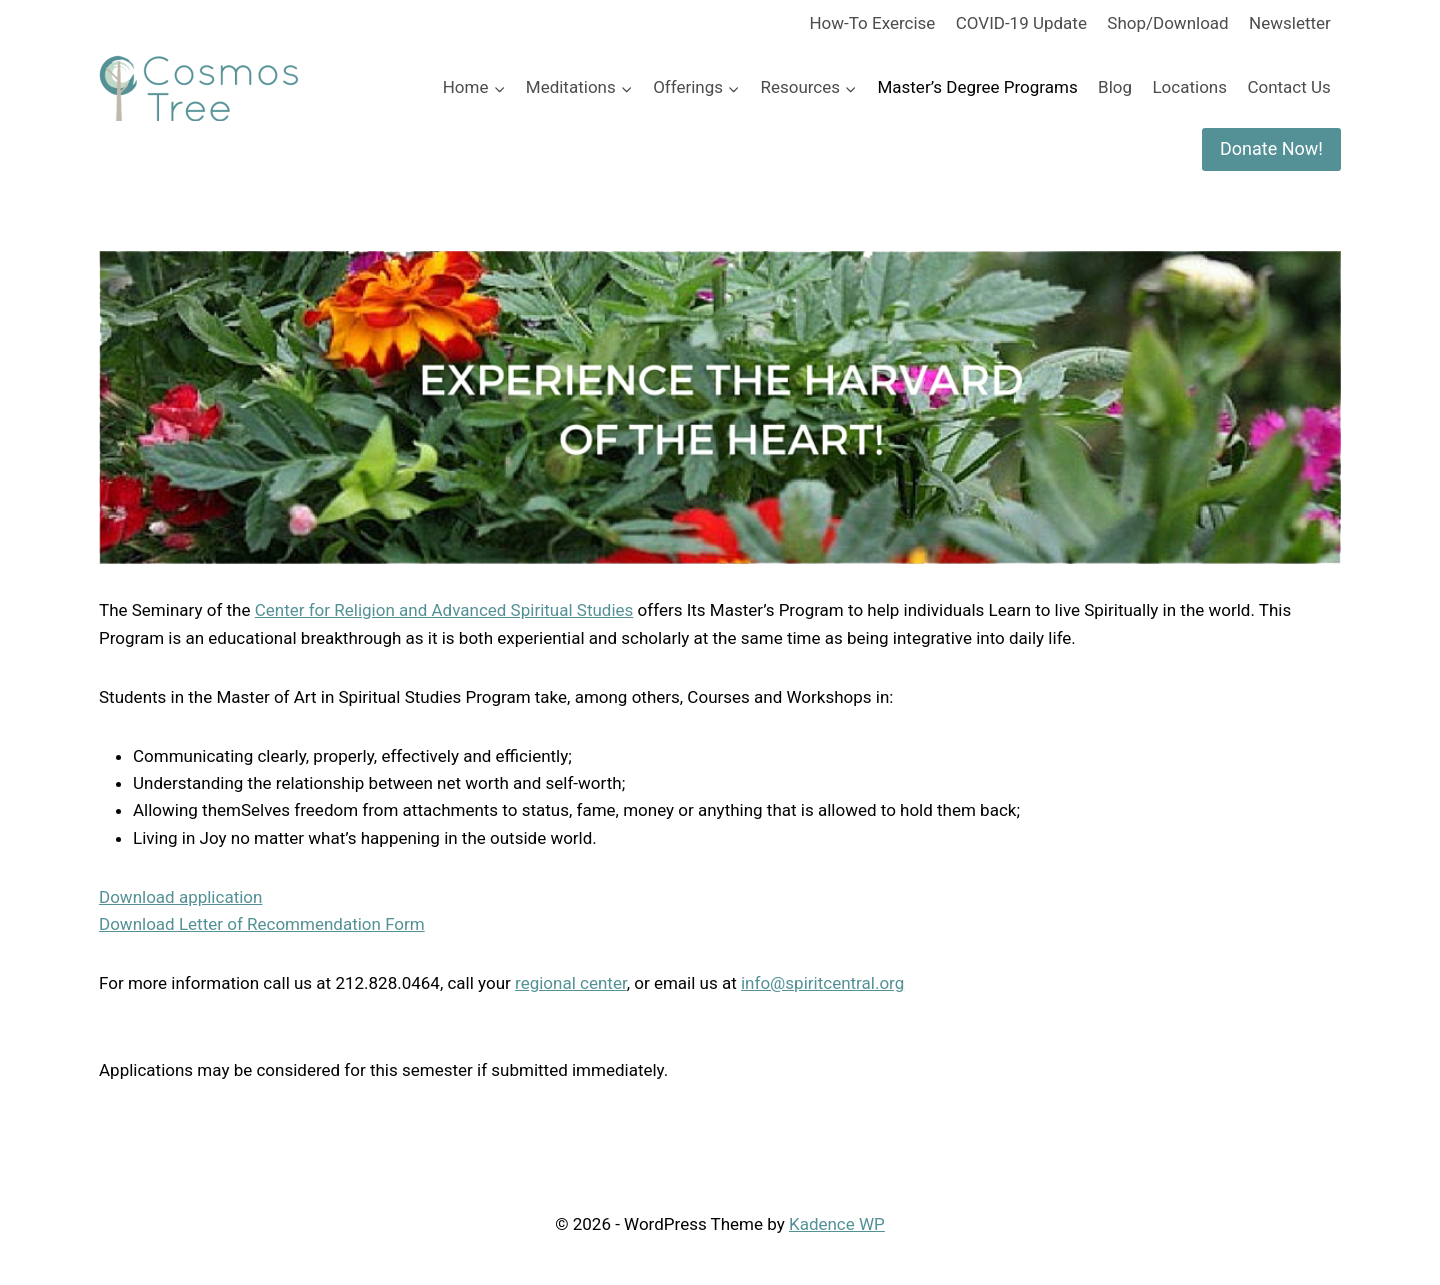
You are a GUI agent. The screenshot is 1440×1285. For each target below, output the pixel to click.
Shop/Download (1167, 23)
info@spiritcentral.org (822, 983)
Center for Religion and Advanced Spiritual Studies (444, 610)
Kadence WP (837, 1224)
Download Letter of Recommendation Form (262, 924)
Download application (180, 897)
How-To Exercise (872, 23)
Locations (1189, 87)
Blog (1115, 87)
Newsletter (1290, 23)
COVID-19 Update (1021, 23)
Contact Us (1288, 87)
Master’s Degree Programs (977, 87)
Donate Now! (1271, 148)
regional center (571, 983)
